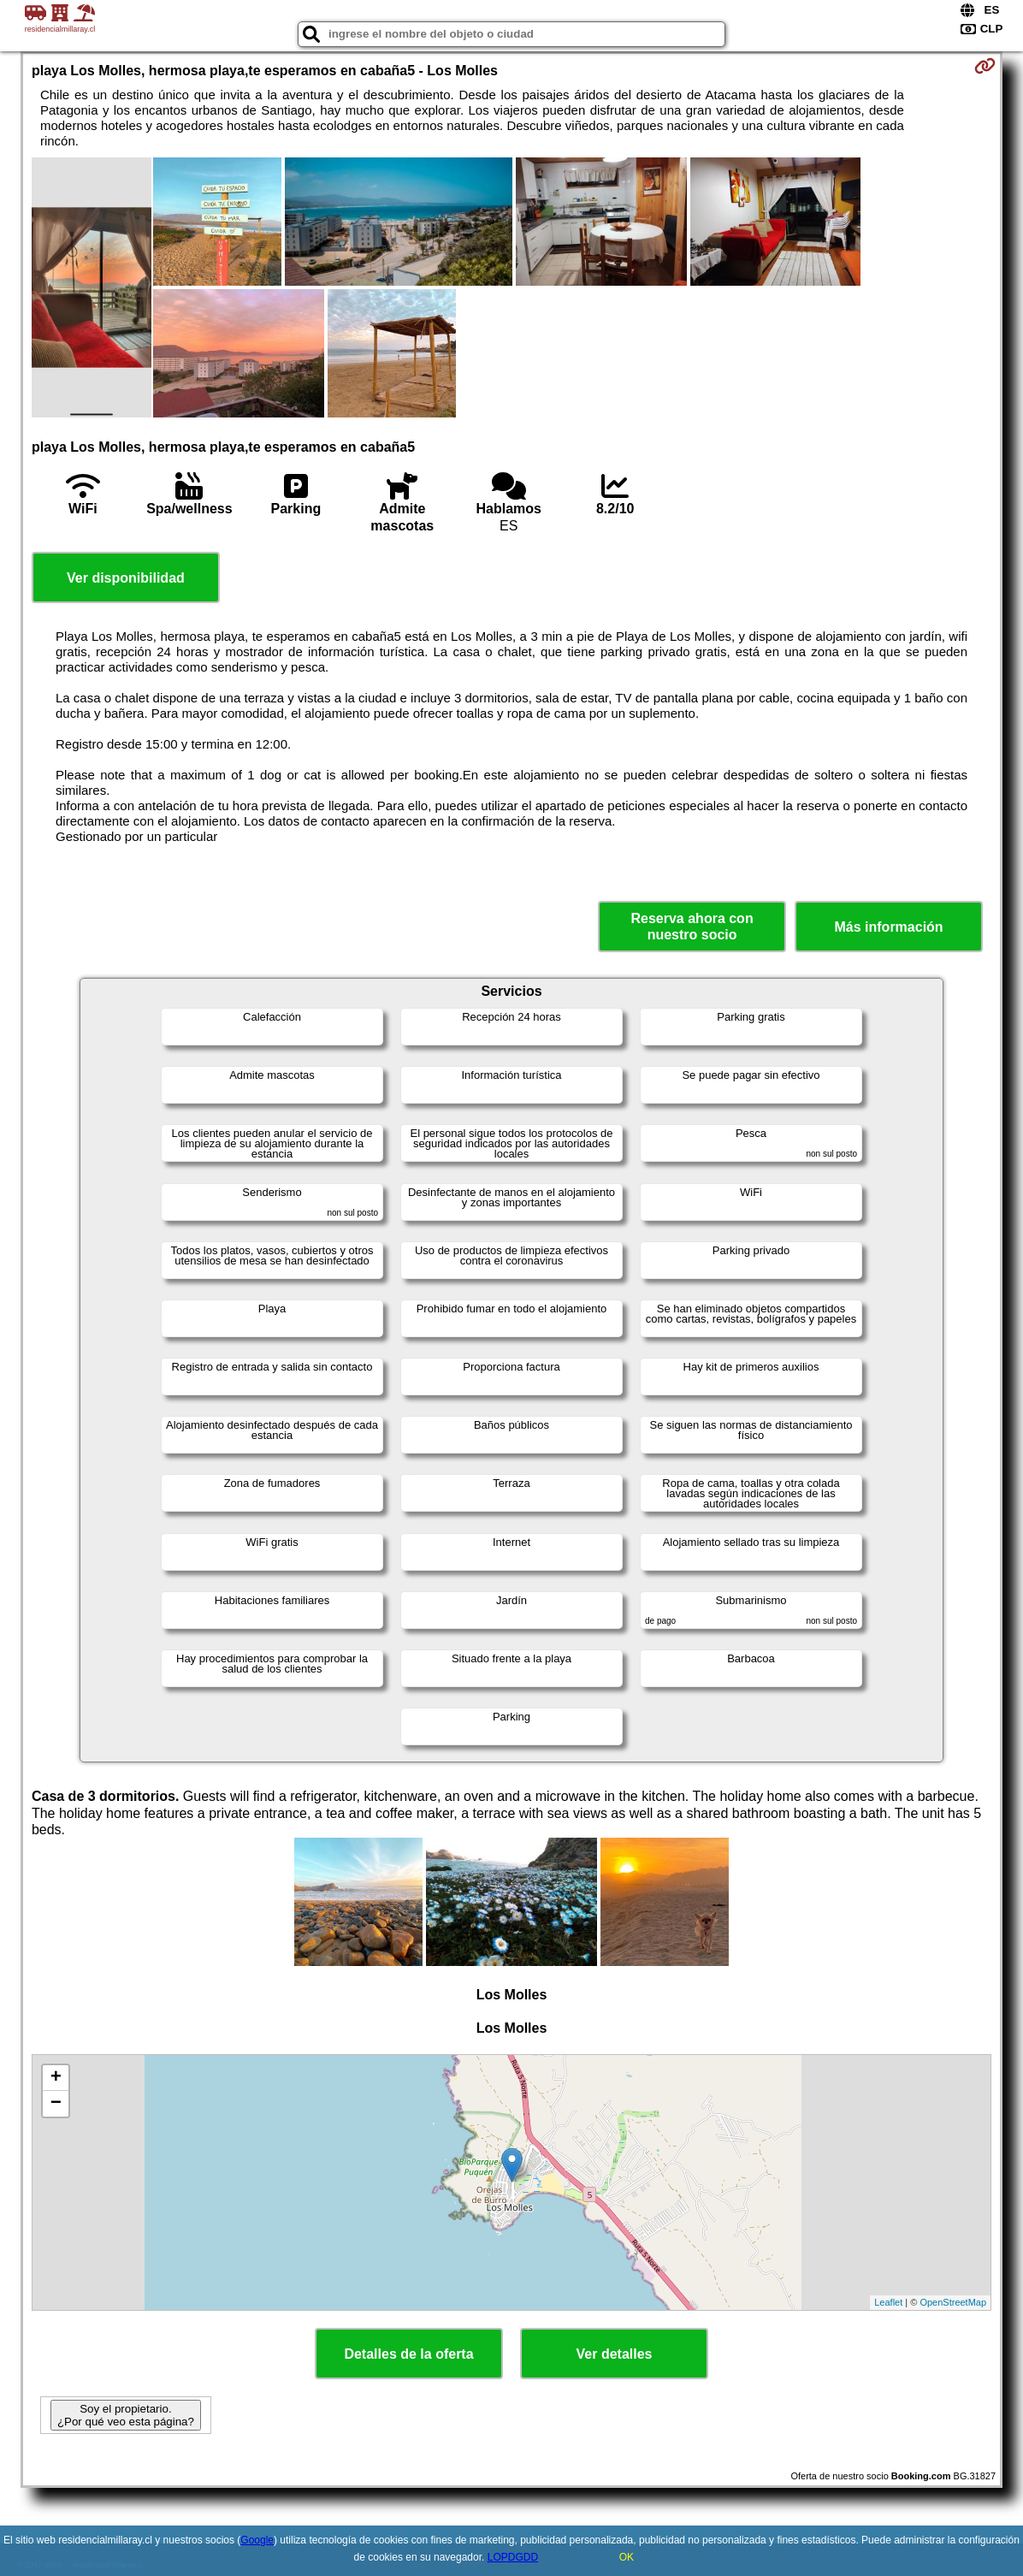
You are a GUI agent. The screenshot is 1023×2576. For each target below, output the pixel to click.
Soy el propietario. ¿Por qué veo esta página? (125, 2415)
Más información (889, 927)
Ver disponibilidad (126, 578)
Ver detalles (615, 2354)
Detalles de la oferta (408, 2354)
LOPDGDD (513, 2557)
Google (257, 2540)
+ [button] (56, 2078)
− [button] (56, 2104)
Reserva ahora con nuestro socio (691, 926)
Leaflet (888, 2302)
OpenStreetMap (953, 2302)
